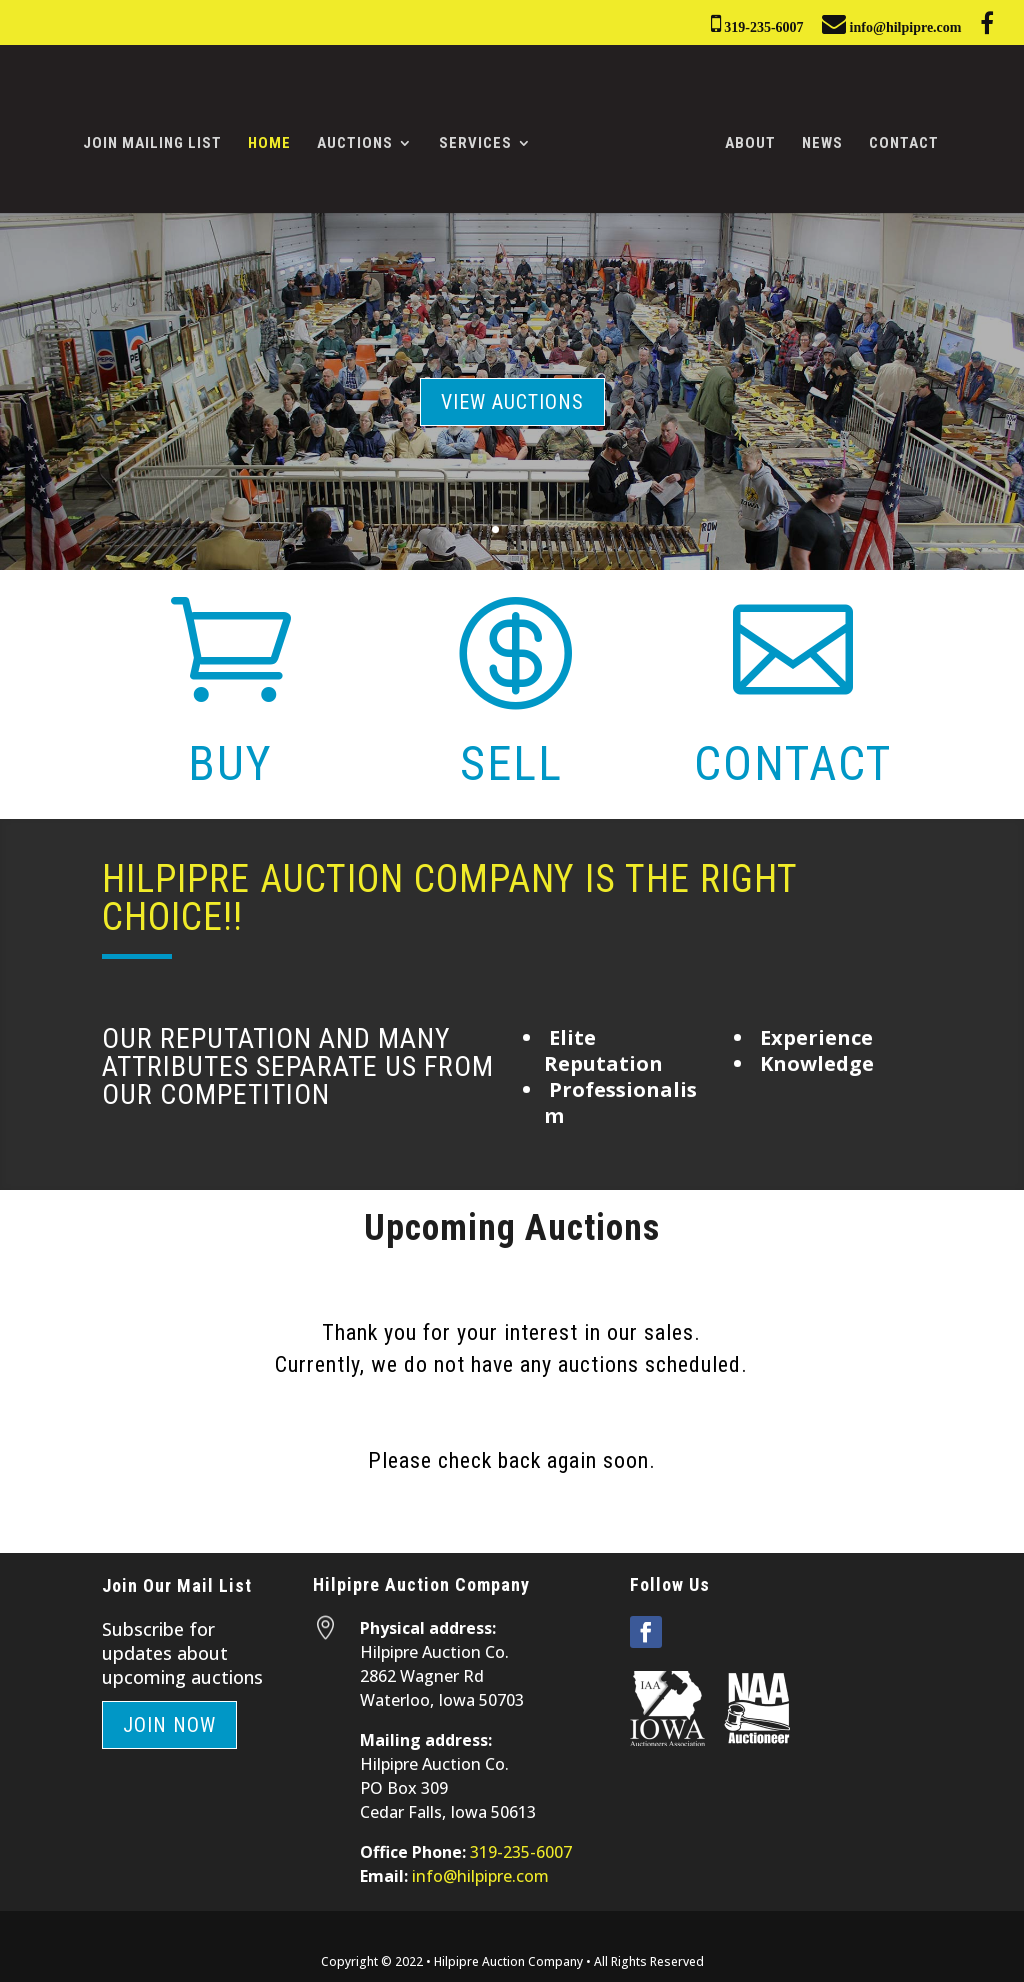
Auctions (362, 138)
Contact (897, 138)
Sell (511, 757)
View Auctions (512, 395)
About (743, 138)
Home (276, 138)
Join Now (169, 1719)
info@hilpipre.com (891, 23)
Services (482, 138)
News (815, 138)
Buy (230, 757)
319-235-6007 (757, 23)
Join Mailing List (159, 138)
